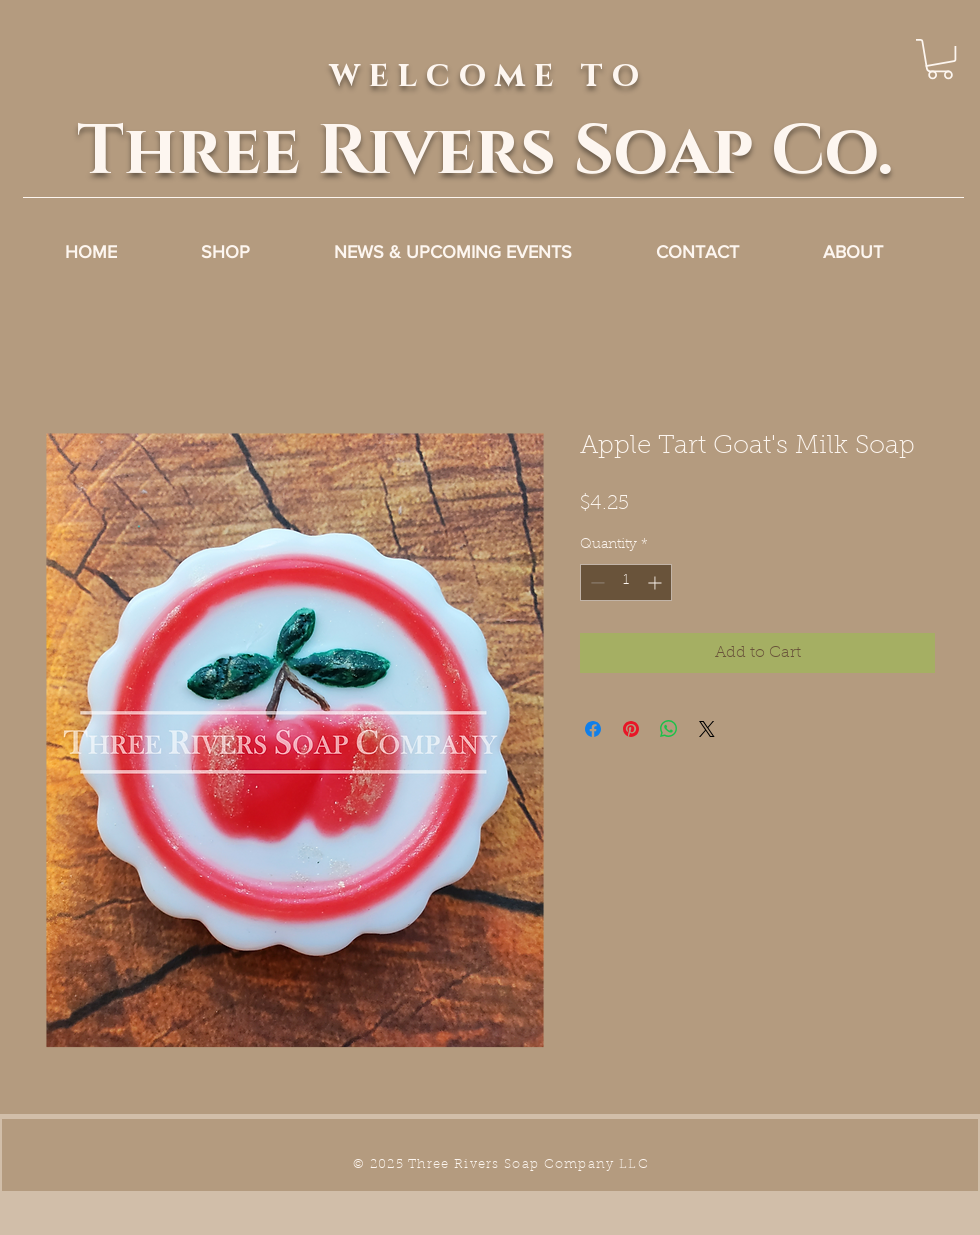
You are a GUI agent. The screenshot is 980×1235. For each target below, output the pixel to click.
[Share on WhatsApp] (669, 729)
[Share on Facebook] (593, 729)
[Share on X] (707, 729)
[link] (940, 59)
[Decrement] (595, 582)
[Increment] (656, 582)
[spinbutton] (626, 582)
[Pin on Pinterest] (631, 729)
